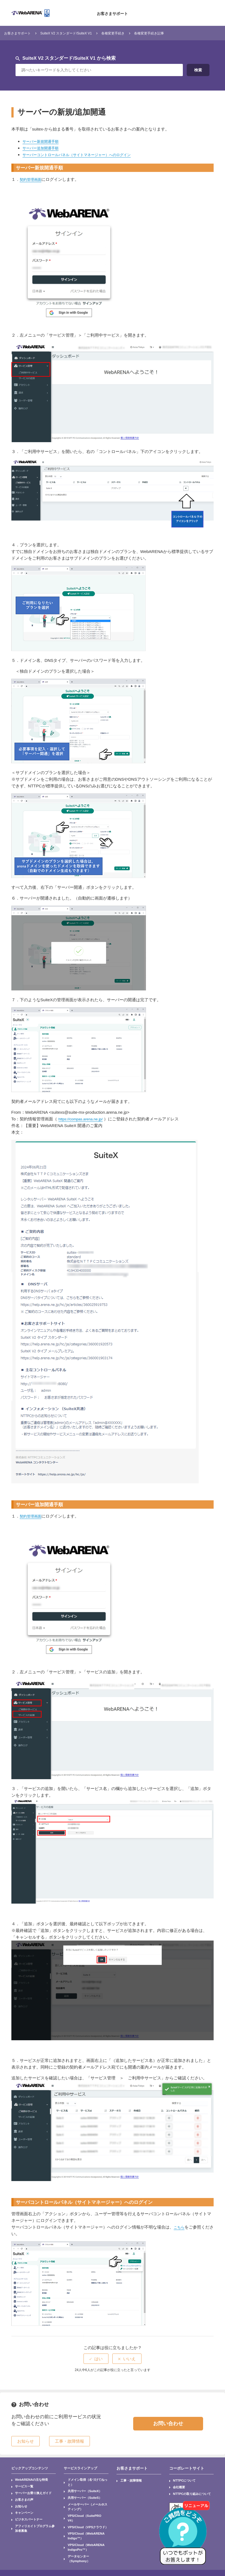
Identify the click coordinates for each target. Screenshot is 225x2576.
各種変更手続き (135, 33)
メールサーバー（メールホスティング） (87, 2493)
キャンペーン (20, 2503)
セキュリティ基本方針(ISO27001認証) (108, 2541)
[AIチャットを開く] (184, 2535)
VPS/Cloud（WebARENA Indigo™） (86, 2508)
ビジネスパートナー (24, 2508)
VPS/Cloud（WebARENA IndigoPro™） (80, 2515)
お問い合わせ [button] (168, 2423)
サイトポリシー (60, 2541)
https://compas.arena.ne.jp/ (84, 1118)
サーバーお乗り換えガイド (27, 2488)
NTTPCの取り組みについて (186, 2488)
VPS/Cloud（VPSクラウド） (82, 2503)
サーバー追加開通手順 (43, 148)
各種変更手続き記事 (178, 33)
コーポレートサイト (184, 2468)
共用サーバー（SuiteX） (79, 2483)
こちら (180, 2227)
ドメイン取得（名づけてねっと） (83, 2479)
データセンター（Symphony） (82, 2521)
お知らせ (18, 2498)
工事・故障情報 (127, 2479)
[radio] (96, 2359)
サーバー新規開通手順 (43, 141)
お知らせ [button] (25, 2441)
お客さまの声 (20, 2493)
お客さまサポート (112, 12)
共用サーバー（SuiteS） (79, 2488)
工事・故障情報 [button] (69, 2441)
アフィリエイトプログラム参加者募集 (33, 2513)
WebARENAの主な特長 (26, 2479)
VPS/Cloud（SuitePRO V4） (82, 2498)
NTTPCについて (180, 2479)
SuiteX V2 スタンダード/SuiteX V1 (79, 33)
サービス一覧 (20, 2483)
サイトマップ (25, 2549)
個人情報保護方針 (28, 2541)
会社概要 (176, 2483)
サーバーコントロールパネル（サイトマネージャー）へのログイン (84, 154)
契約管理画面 (32, 179)
